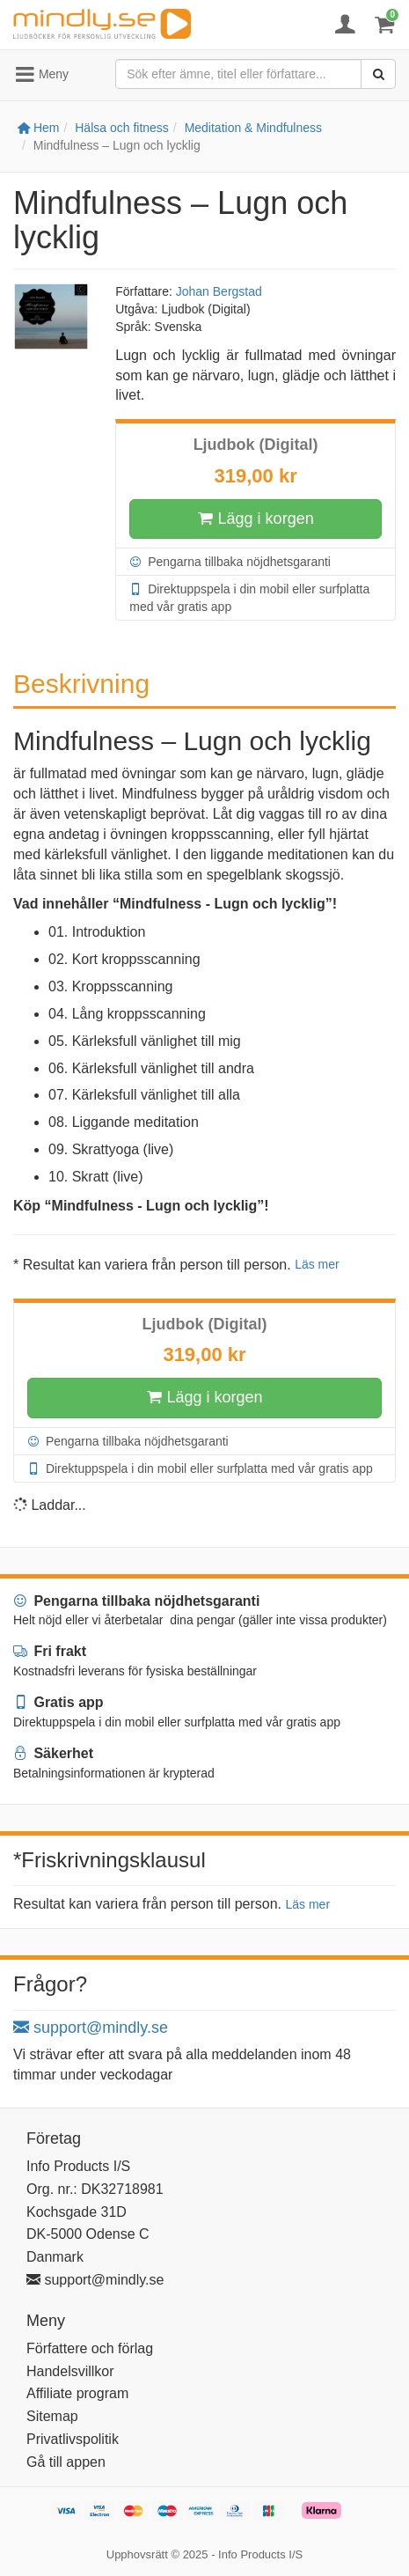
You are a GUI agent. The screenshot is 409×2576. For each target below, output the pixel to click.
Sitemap (52, 2416)
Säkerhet (53, 1753)
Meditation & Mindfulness (253, 128)
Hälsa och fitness (122, 128)
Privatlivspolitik (72, 2439)
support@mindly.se (90, 2027)
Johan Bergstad (219, 291)
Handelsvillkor (70, 2371)
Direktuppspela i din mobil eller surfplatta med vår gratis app (249, 597)
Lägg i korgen (256, 519)
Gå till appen (66, 2462)
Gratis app (58, 1702)
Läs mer (317, 1264)
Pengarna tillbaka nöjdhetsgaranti (230, 561)
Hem (38, 128)
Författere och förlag (89, 2348)
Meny (41, 75)
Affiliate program (77, 2393)
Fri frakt (49, 1651)
